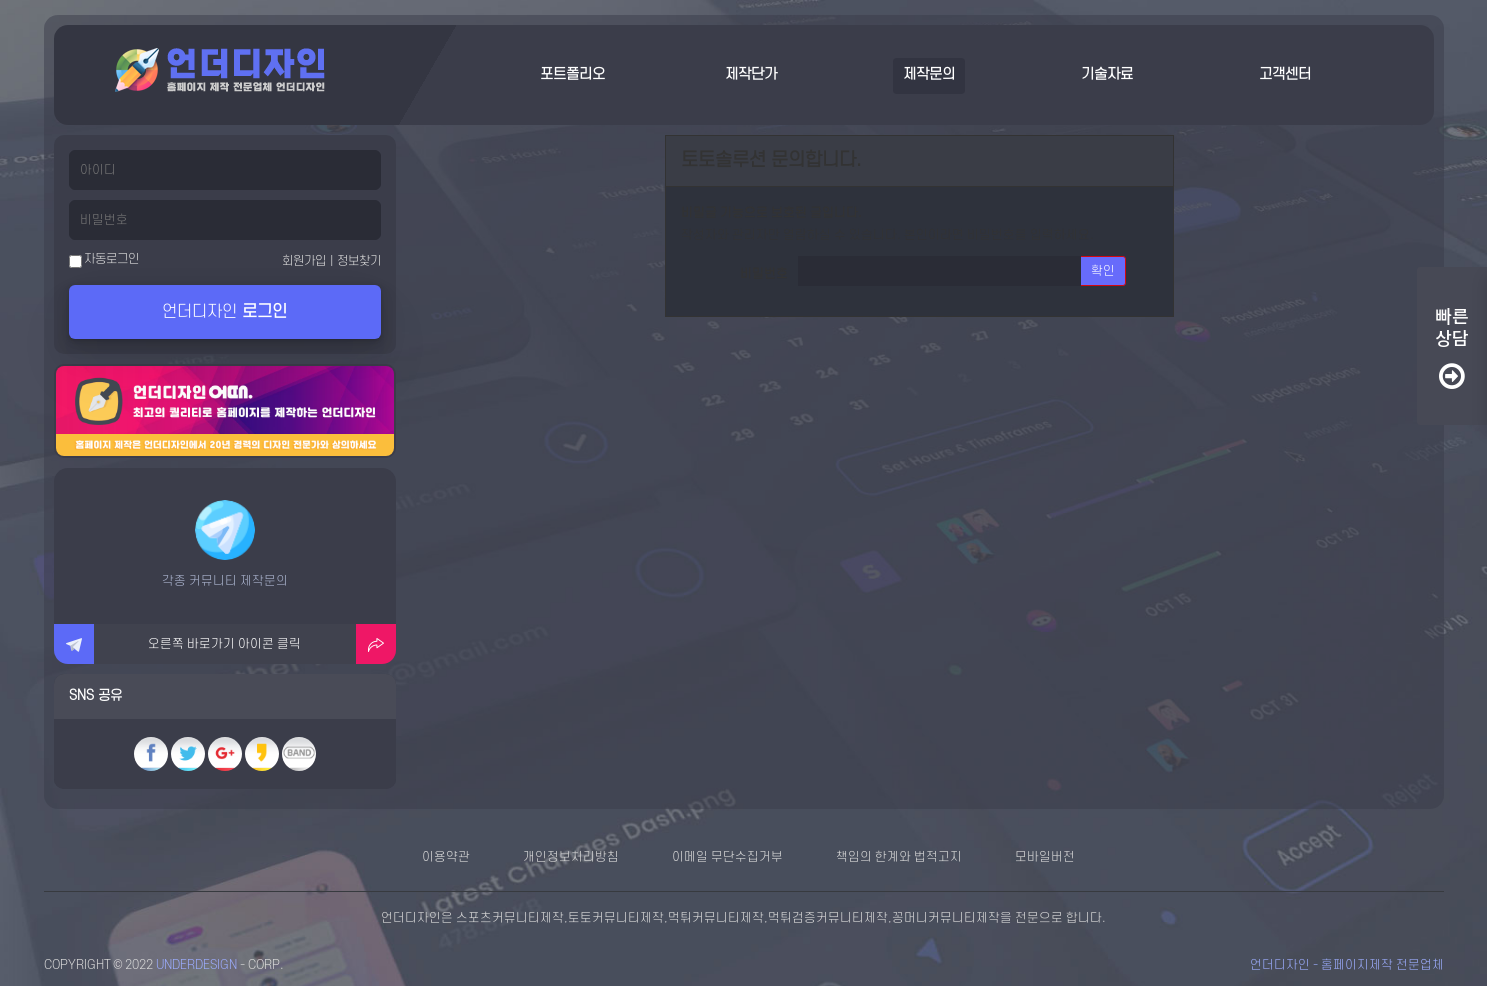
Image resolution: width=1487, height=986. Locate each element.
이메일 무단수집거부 (727, 857)
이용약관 (446, 857)
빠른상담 (1451, 348)
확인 (1103, 271)
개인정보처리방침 (571, 857)
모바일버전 (1045, 857)
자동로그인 (104, 260)
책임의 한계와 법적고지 (899, 857)
